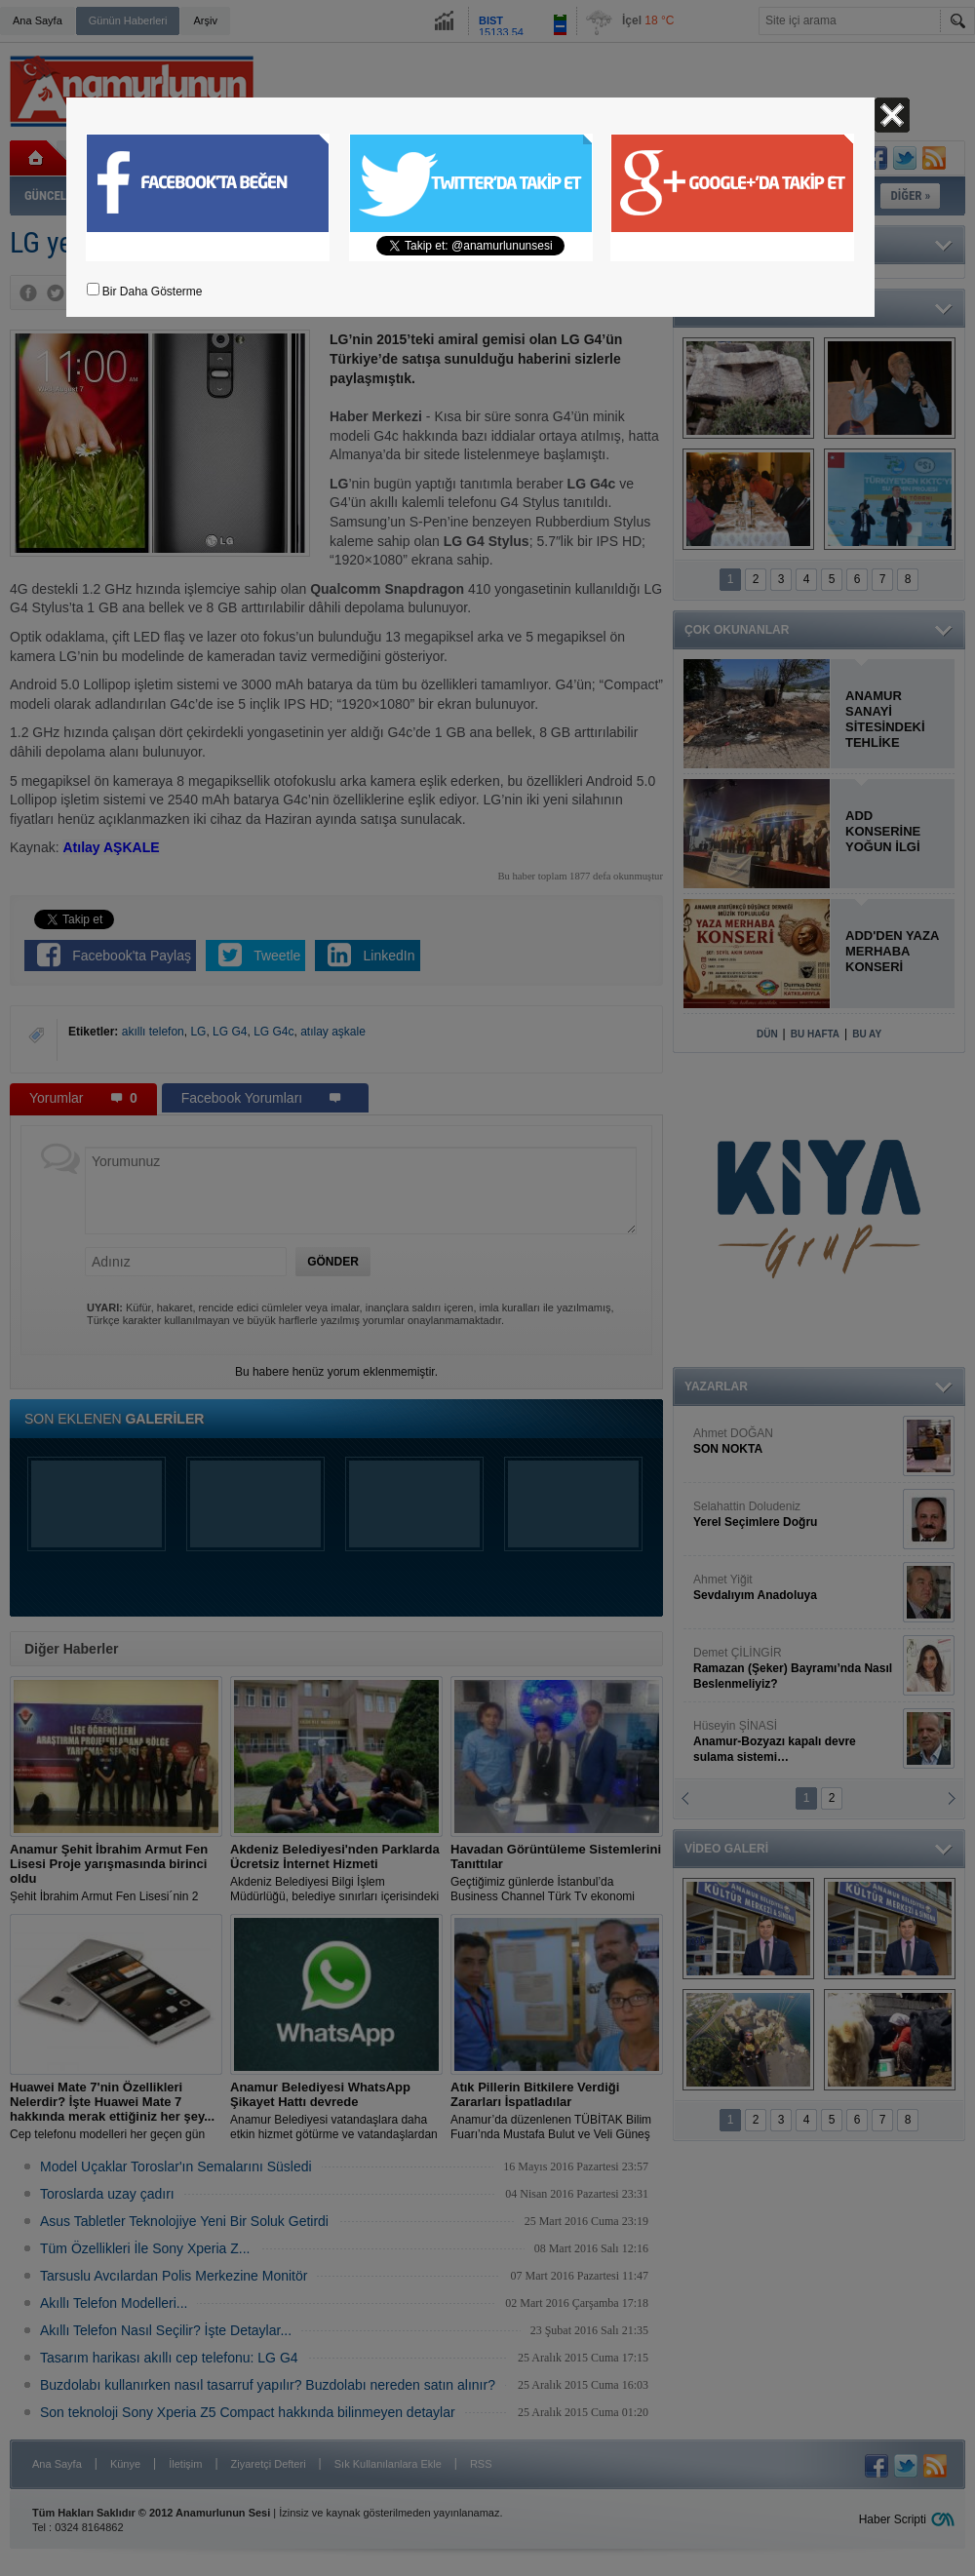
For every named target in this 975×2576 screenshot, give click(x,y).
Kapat (892, 115)
